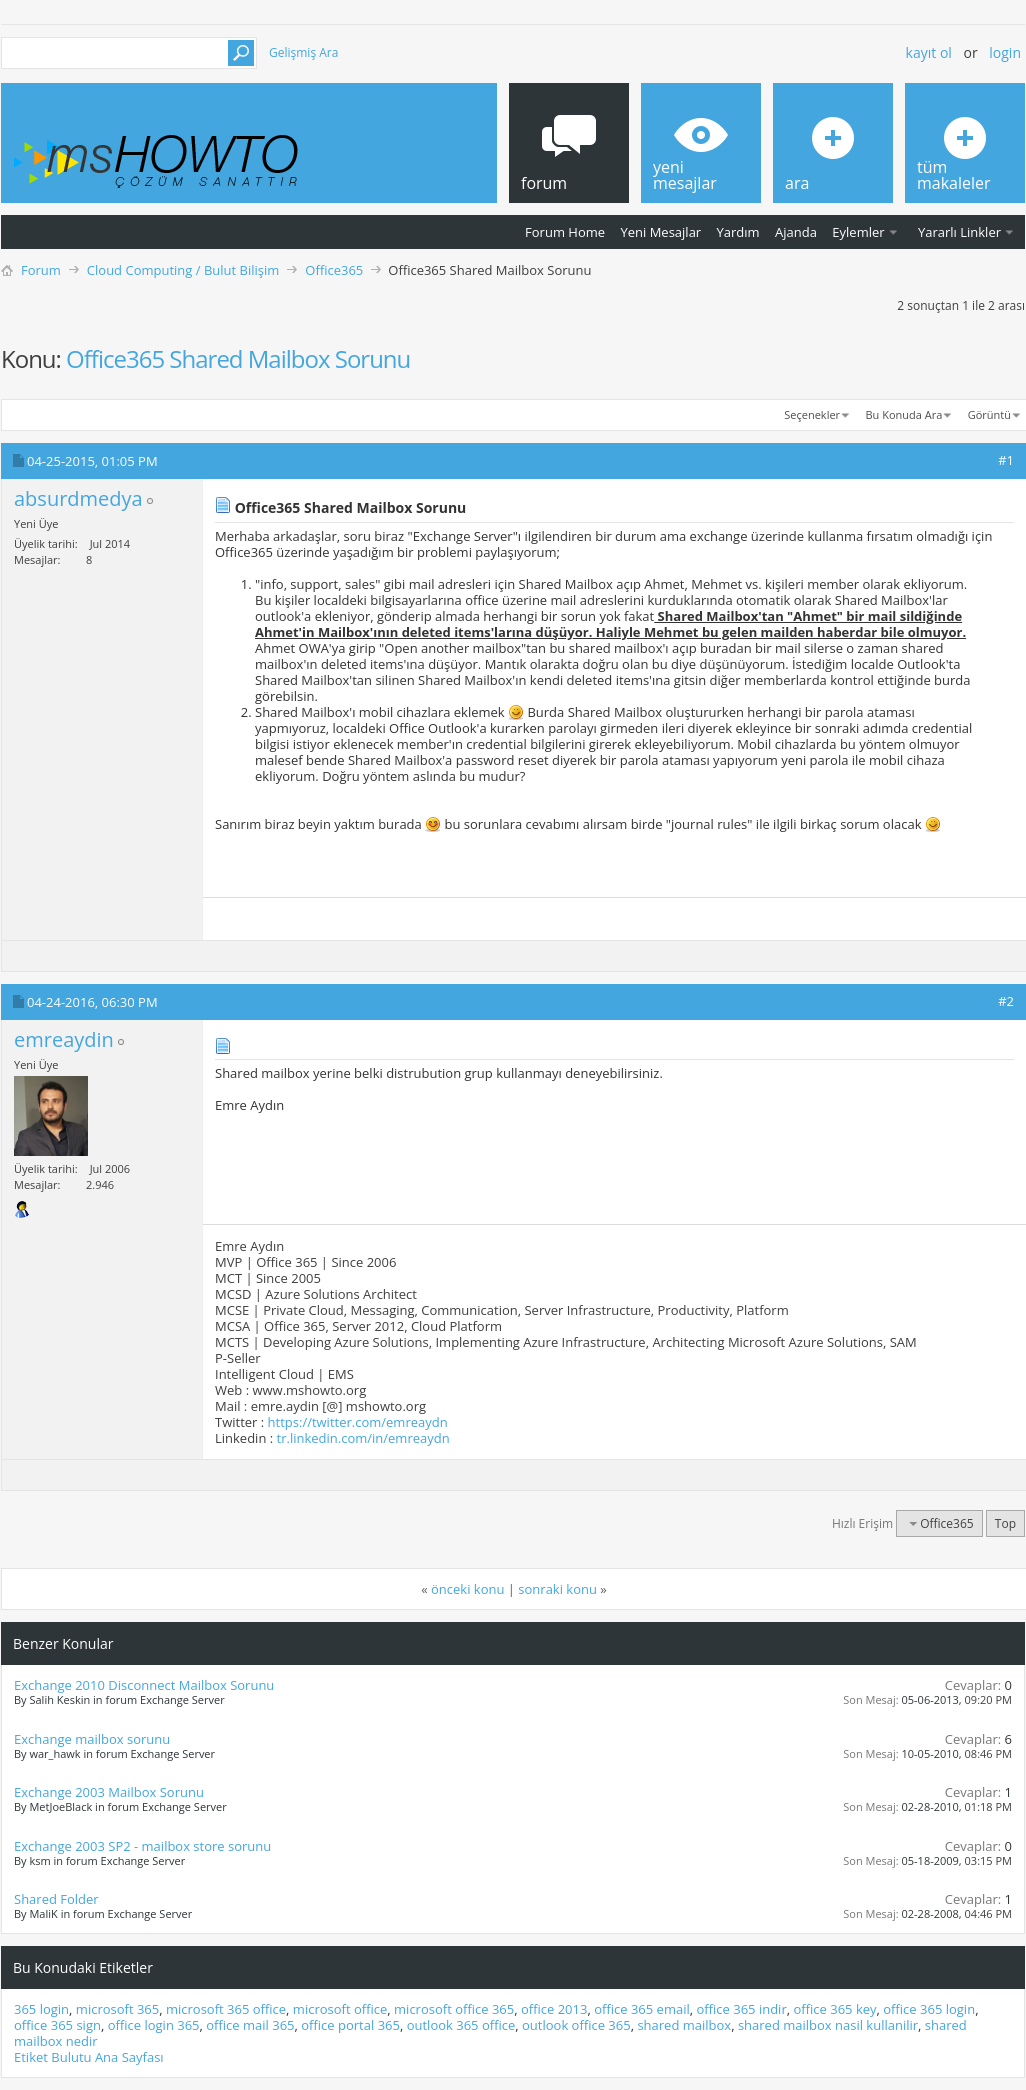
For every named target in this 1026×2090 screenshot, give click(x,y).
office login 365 (154, 2025)
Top (1005, 1523)
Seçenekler (812, 414)
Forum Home (565, 232)
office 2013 (554, 2009)
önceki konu (467, 1589)
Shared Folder (56, 1899)
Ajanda (796, 232)
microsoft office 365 (454, 2009)
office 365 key (834, 2009)
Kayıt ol (929, 52)
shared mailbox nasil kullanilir (828, 2025)
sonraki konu (557, 1589)
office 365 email (642, 2009)
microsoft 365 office (226, 2009)
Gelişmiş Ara (303, 52)
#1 (1006, 460)
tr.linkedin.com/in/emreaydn (363, 1438)
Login (1005, 52)
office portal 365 (350, 2025)
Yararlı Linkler (959, 232)
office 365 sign (57, 2025)
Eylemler (858, 232)
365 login (41, 2009)
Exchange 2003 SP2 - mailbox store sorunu (142, 1846)
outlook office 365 (576, 2025)
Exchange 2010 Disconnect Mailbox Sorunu (144, 1685)
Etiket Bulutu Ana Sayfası (89, 2057)
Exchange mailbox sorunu (92, 1739)
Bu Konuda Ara (904, 414)
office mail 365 (250, 2025)
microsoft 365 (117, 2009)
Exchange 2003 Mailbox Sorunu (109, 1792)
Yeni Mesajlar (660, 232)
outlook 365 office (461, 2025)
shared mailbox (684, 2025)
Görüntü (989, 414)
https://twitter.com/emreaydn (358, 1422)
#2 (1006, 1001)
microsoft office (340, 2009)
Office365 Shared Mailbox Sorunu (238, 358)
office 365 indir (741, 2009)
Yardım (738, 232)
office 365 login (929, 2009)
